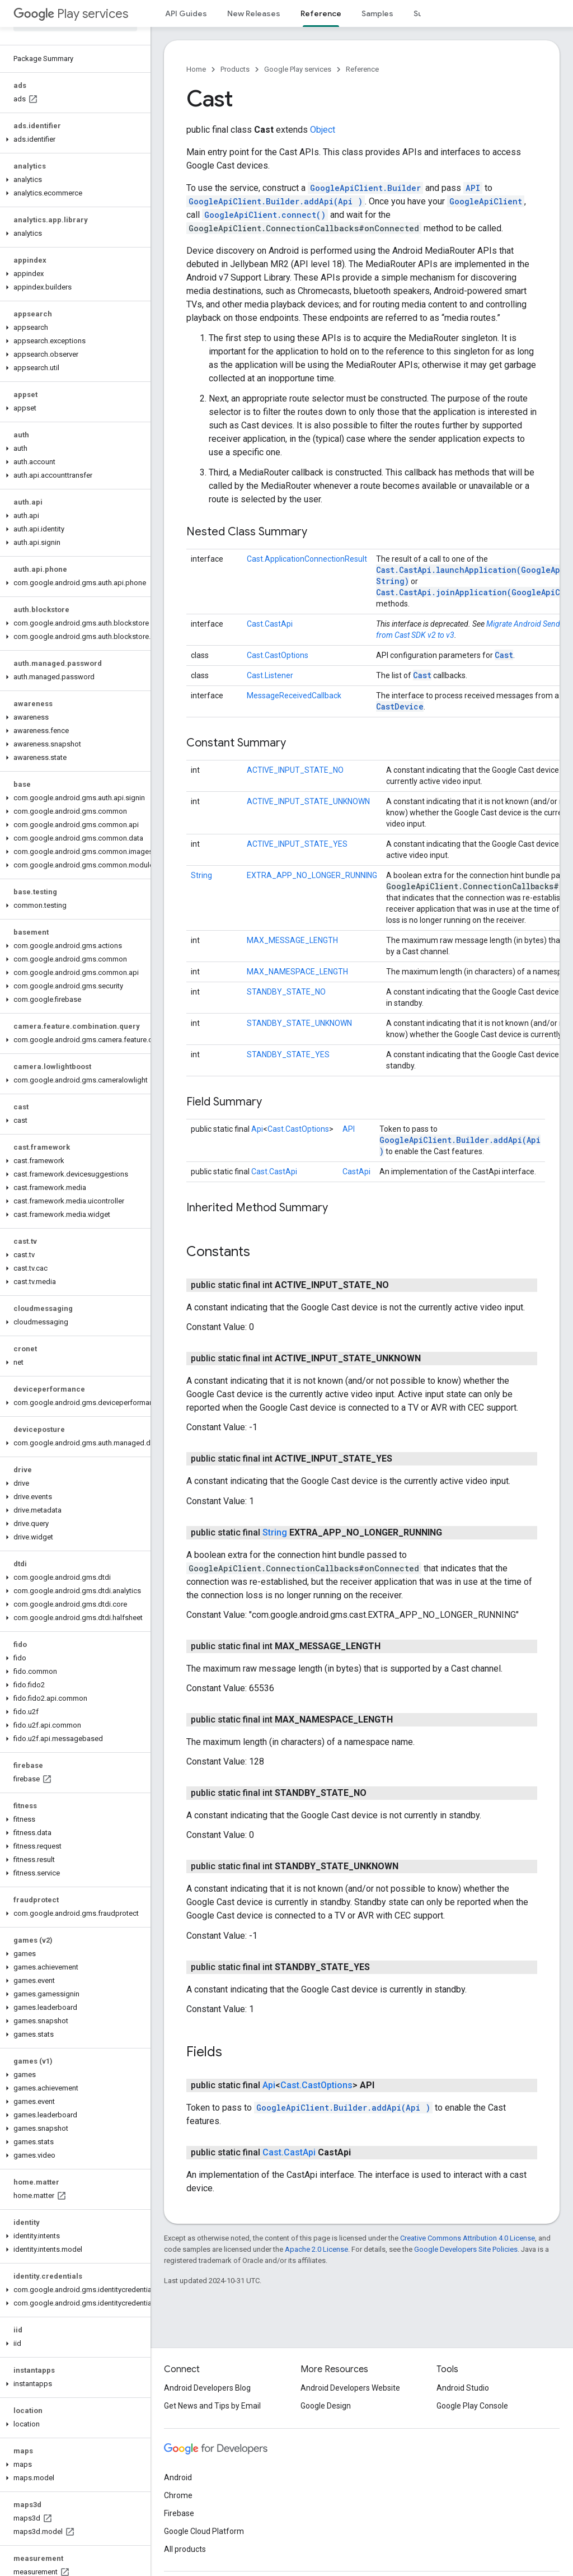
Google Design (325, 2405)
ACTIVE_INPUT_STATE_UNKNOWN (308, 801)
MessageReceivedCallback (294, 695)
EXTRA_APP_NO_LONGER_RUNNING (312, 875)
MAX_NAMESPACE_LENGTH (297, 971)
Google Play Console (472, 2405)
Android (178, 2477)
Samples (377, 13)
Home (196, 69)
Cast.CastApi (270, 623)
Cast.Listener (270, 675)
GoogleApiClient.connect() (265, 214)
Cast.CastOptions (277, 655)
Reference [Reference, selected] (320, 13)
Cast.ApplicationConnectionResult (307, 558)
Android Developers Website (350, 2387)
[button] (73, 139)
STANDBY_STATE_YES (288, 1054)
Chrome (178, 2495)
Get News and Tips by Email (212, 2405)
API (473, 188)
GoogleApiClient (485, 201)
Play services (70, 13)
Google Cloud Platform (204, 2531)
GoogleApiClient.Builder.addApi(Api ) (276, 201)
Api (257, 1128)
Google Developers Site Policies (466, 2249)
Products (235, 69)
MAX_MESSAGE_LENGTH (292, 940)
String (201, 875)
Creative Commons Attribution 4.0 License (467, 2238)
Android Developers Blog (207, 2387)
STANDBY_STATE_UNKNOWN (299, 1023)
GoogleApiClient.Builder (365, 188)
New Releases (253, 13)
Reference (362, 69)
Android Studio (462, 2387)
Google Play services (297, 69)
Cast (504, 655)
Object (322, 129)
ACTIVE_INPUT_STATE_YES (297, 843)
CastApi (356, 1171)
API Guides (186, 13)
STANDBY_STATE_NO (286, 991)
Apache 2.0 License (316, 2249)
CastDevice (400, 706)
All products (185, 2549)
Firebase (179, 2513)
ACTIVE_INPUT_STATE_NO (295, 770)
